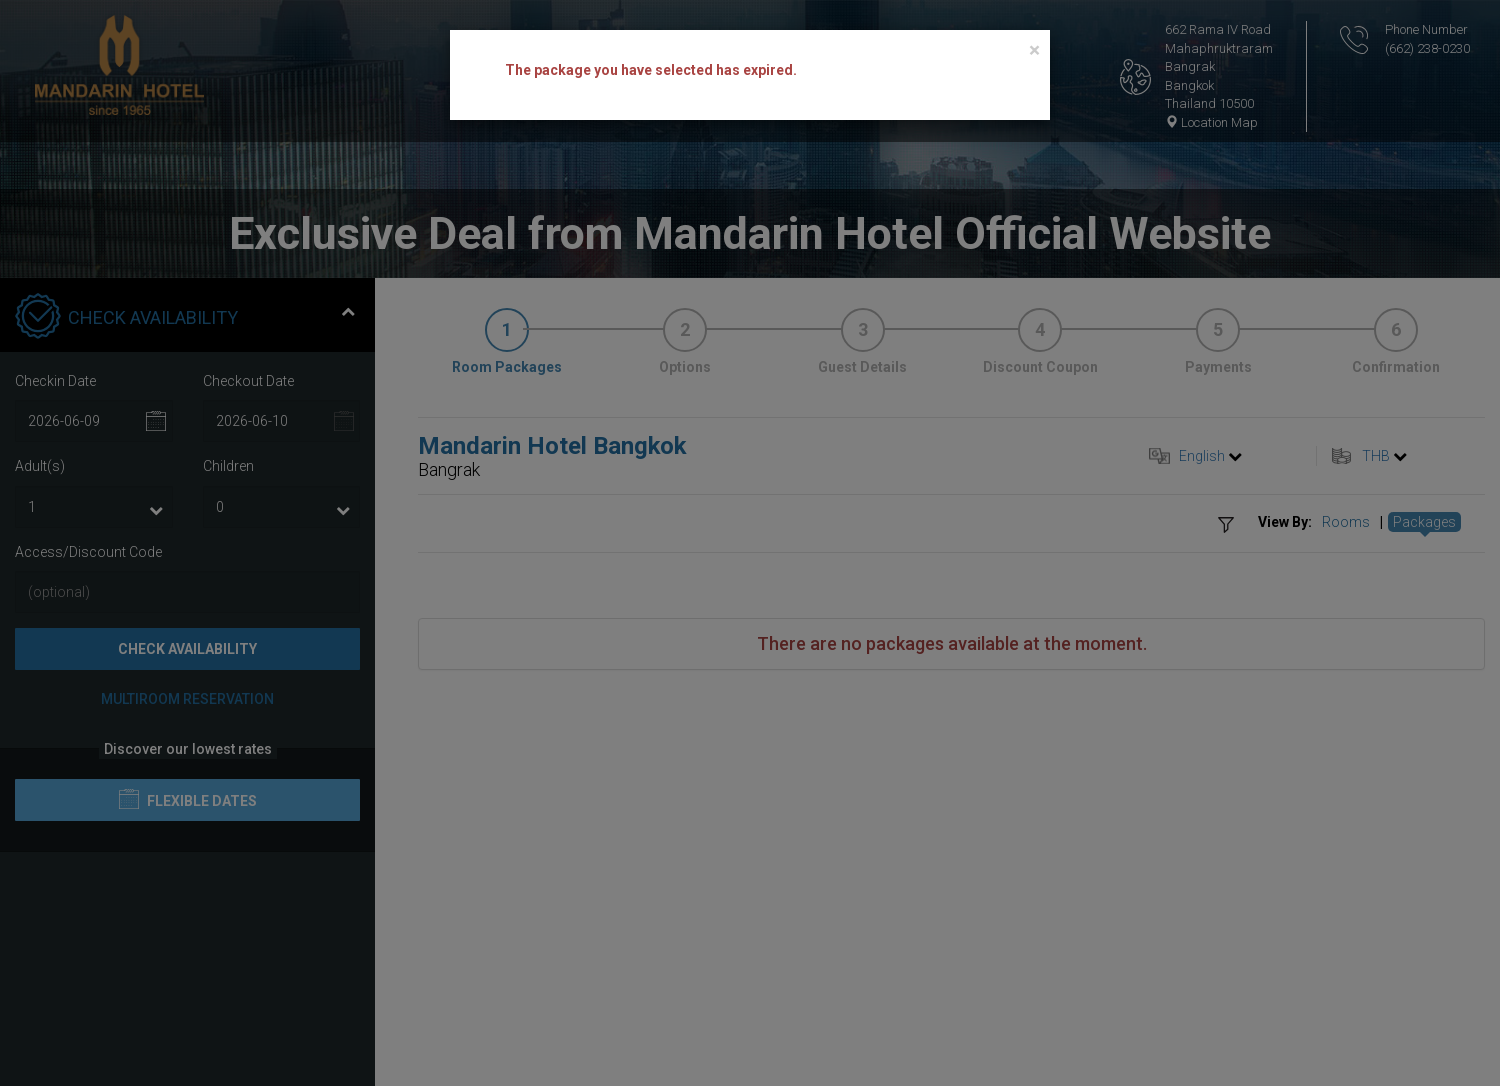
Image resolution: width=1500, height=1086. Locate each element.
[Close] (1034, 50)
